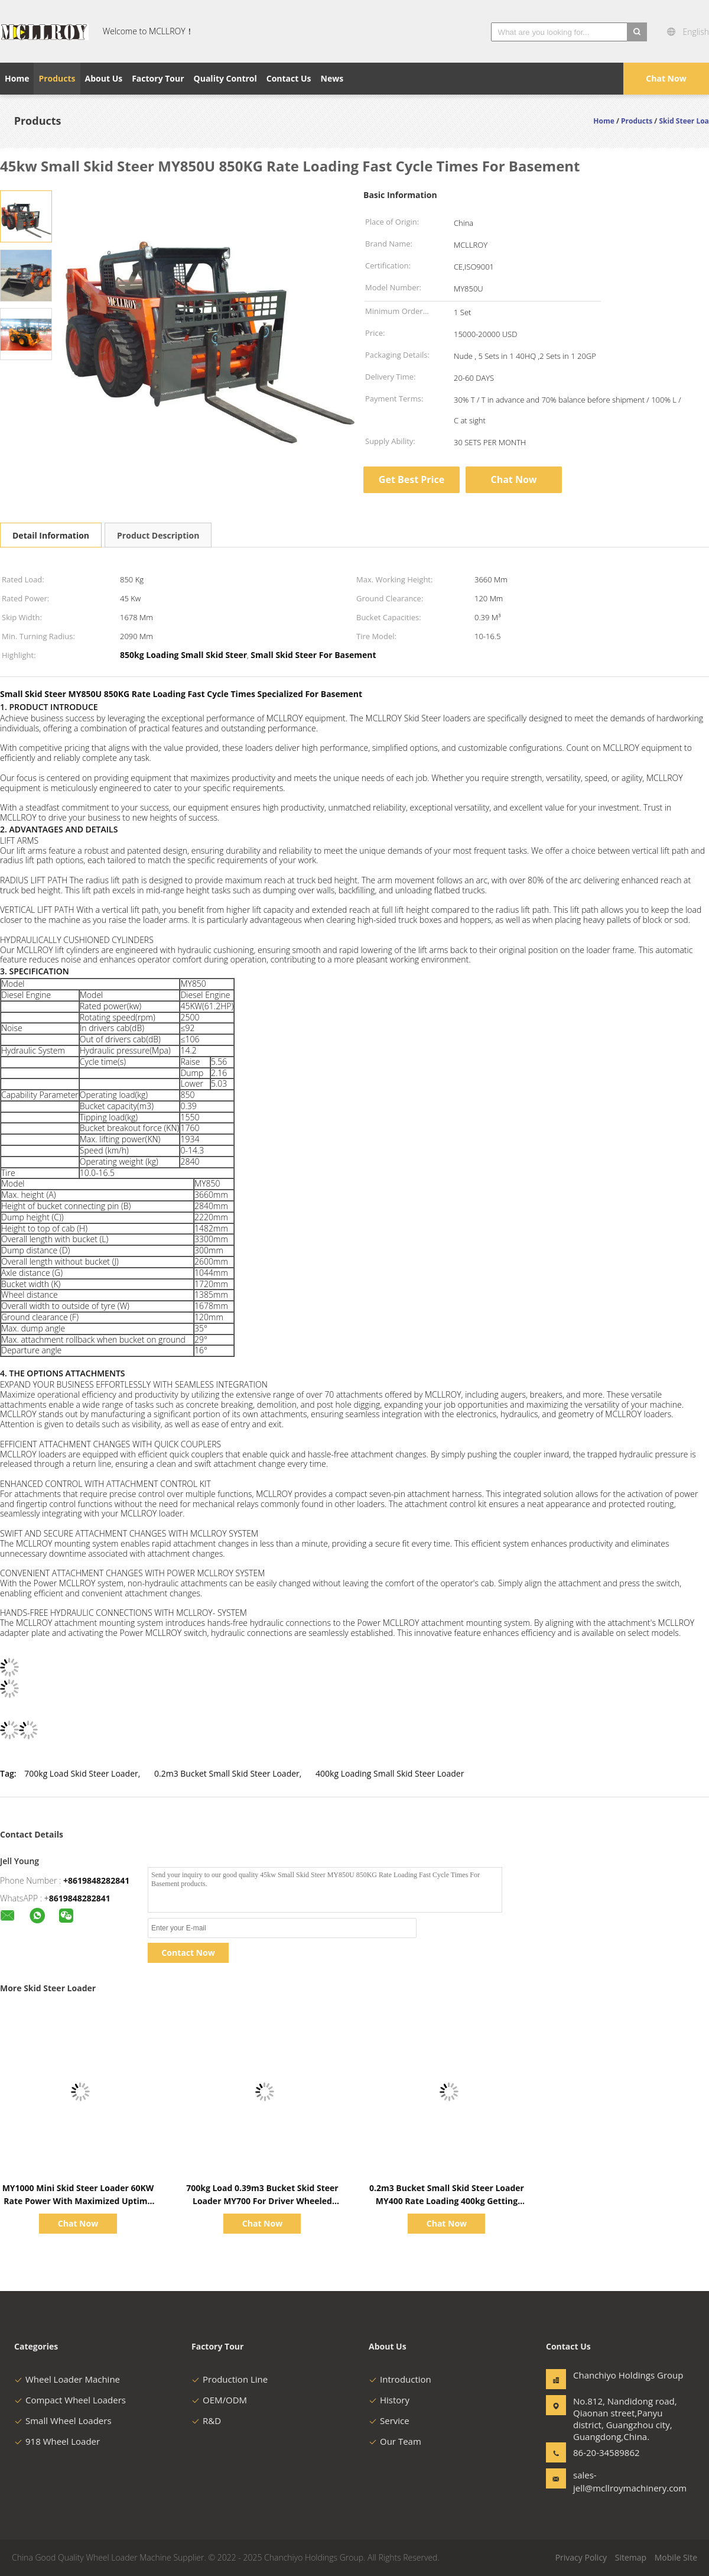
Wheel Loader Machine (67, 2379)
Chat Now (666, 78)
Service (389, 2420)
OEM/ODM (219, 2400)
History (389, 2400)
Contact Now (187, 1952)
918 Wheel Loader (57, 2441)
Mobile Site (676, 2557)
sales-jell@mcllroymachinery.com (610, 2481)
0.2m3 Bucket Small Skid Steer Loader (227, 1773)
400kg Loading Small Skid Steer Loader (390, 1773)
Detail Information (50, 535)
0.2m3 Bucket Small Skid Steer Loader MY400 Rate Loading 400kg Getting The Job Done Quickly (446, 2200)
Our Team (395, 2441)
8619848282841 (79, 1898)
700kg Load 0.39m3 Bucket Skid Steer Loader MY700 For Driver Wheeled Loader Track (262, 2200)
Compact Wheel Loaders (70, 2400)
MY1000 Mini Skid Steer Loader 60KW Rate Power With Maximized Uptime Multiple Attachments (78, 2200)
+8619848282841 (96, 1880)
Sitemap (630, 2557)
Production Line (229, 2379)
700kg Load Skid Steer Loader (81, 1773)
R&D (206, 2420)
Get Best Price (411, 479)
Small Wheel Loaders (63, 2420)
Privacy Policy (581, 2557)
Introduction (400, 2379)
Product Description (158, 535)
